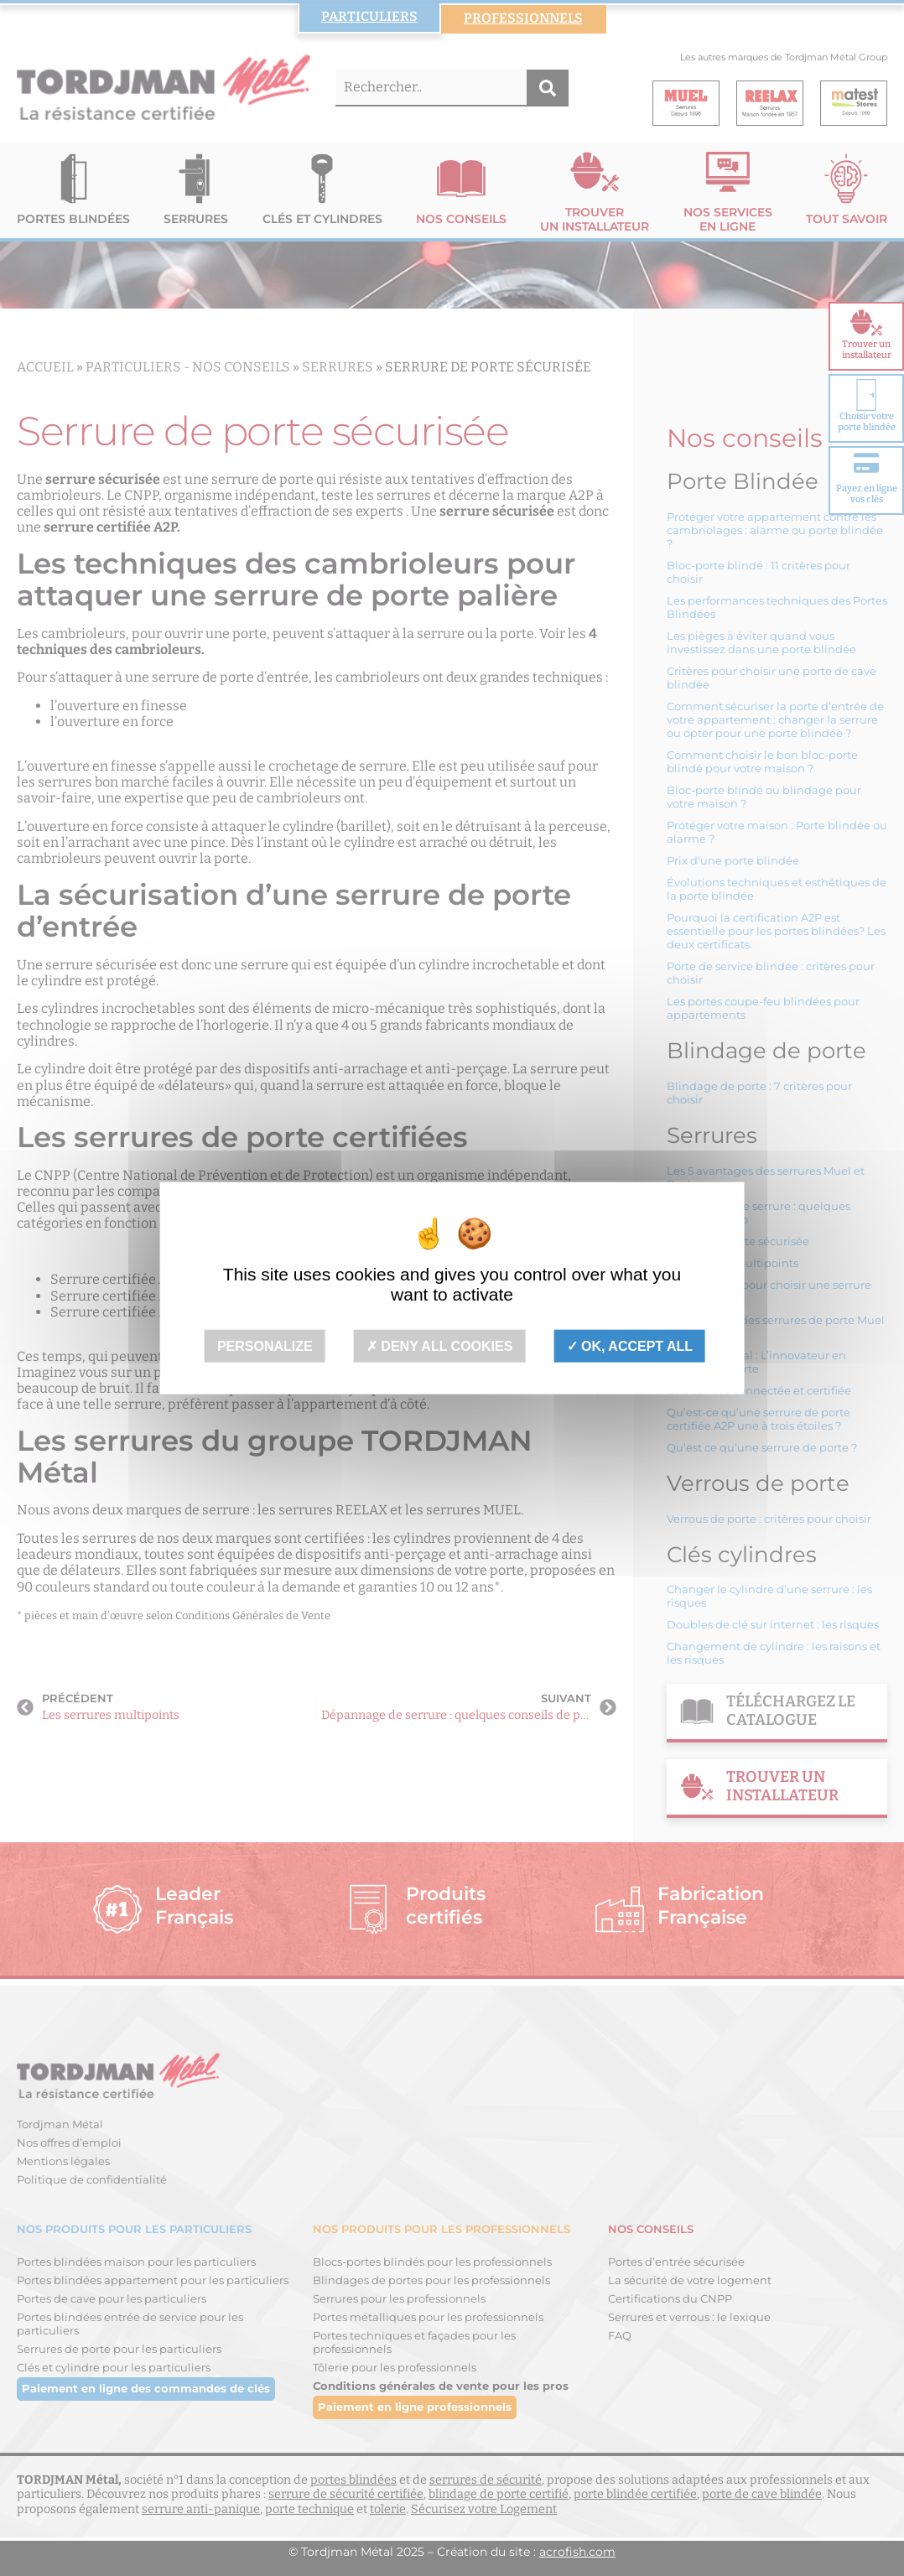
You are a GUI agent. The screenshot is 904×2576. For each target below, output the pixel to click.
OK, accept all (630, 1345)
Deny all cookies (439, 1345)
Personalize (265, 1345)
